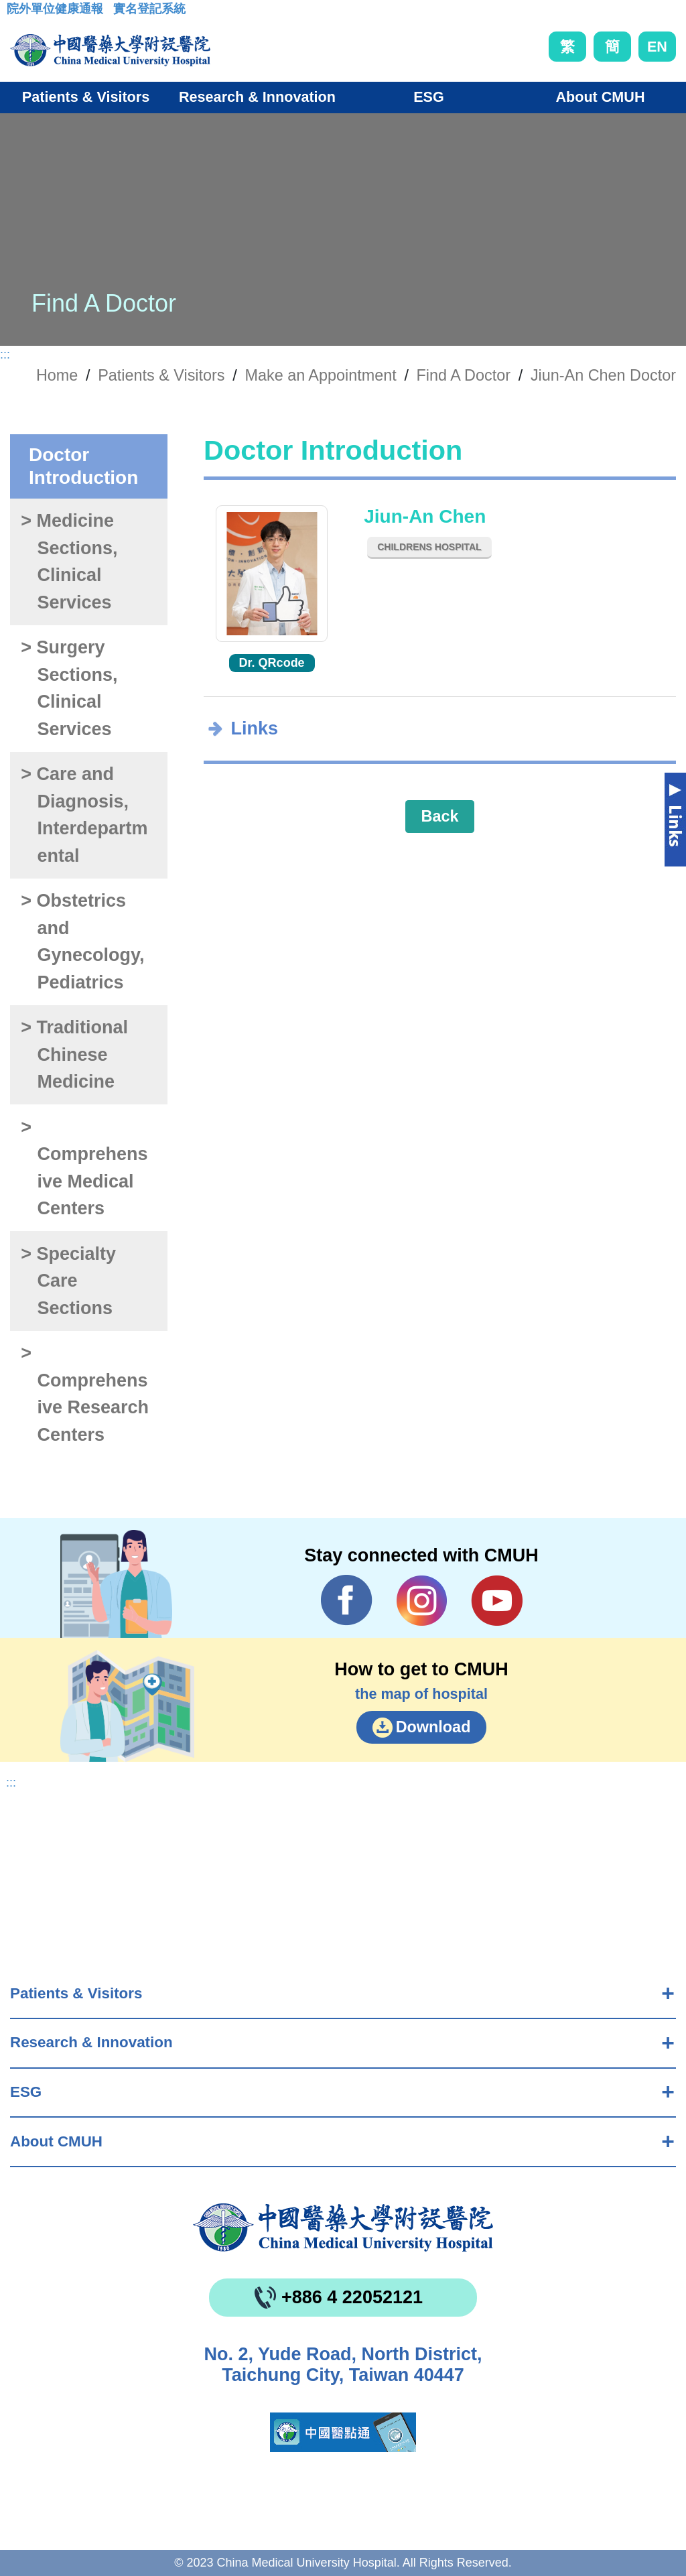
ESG (26, 2091)
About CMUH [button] (599, 96)
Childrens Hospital (429, 546)
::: (17, 12)
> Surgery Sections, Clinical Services (69, 688)
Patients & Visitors (76, 1993)
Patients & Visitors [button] (85, 96)
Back (440, 816)
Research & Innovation (91, 2042)
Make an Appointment (320, 375)
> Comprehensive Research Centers (85, 1394)
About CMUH (56, 2141)
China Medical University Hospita (343, 2227)
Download (433, 1727)
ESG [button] (428, 96)
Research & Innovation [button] (257, 96)
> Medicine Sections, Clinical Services (69, 562)
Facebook (346, 1600)
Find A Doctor (463, 375)
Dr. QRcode (272, 662)
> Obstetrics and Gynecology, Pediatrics (82, 941)
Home (57, 375)
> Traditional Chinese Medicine (74, 1054)
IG (422, 1600)
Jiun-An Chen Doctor (603, 375)
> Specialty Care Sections (68, 1281)
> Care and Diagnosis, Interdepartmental (84, 815)
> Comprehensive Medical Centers (84, 1168)
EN (657, 46)
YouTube (497, 1600)
